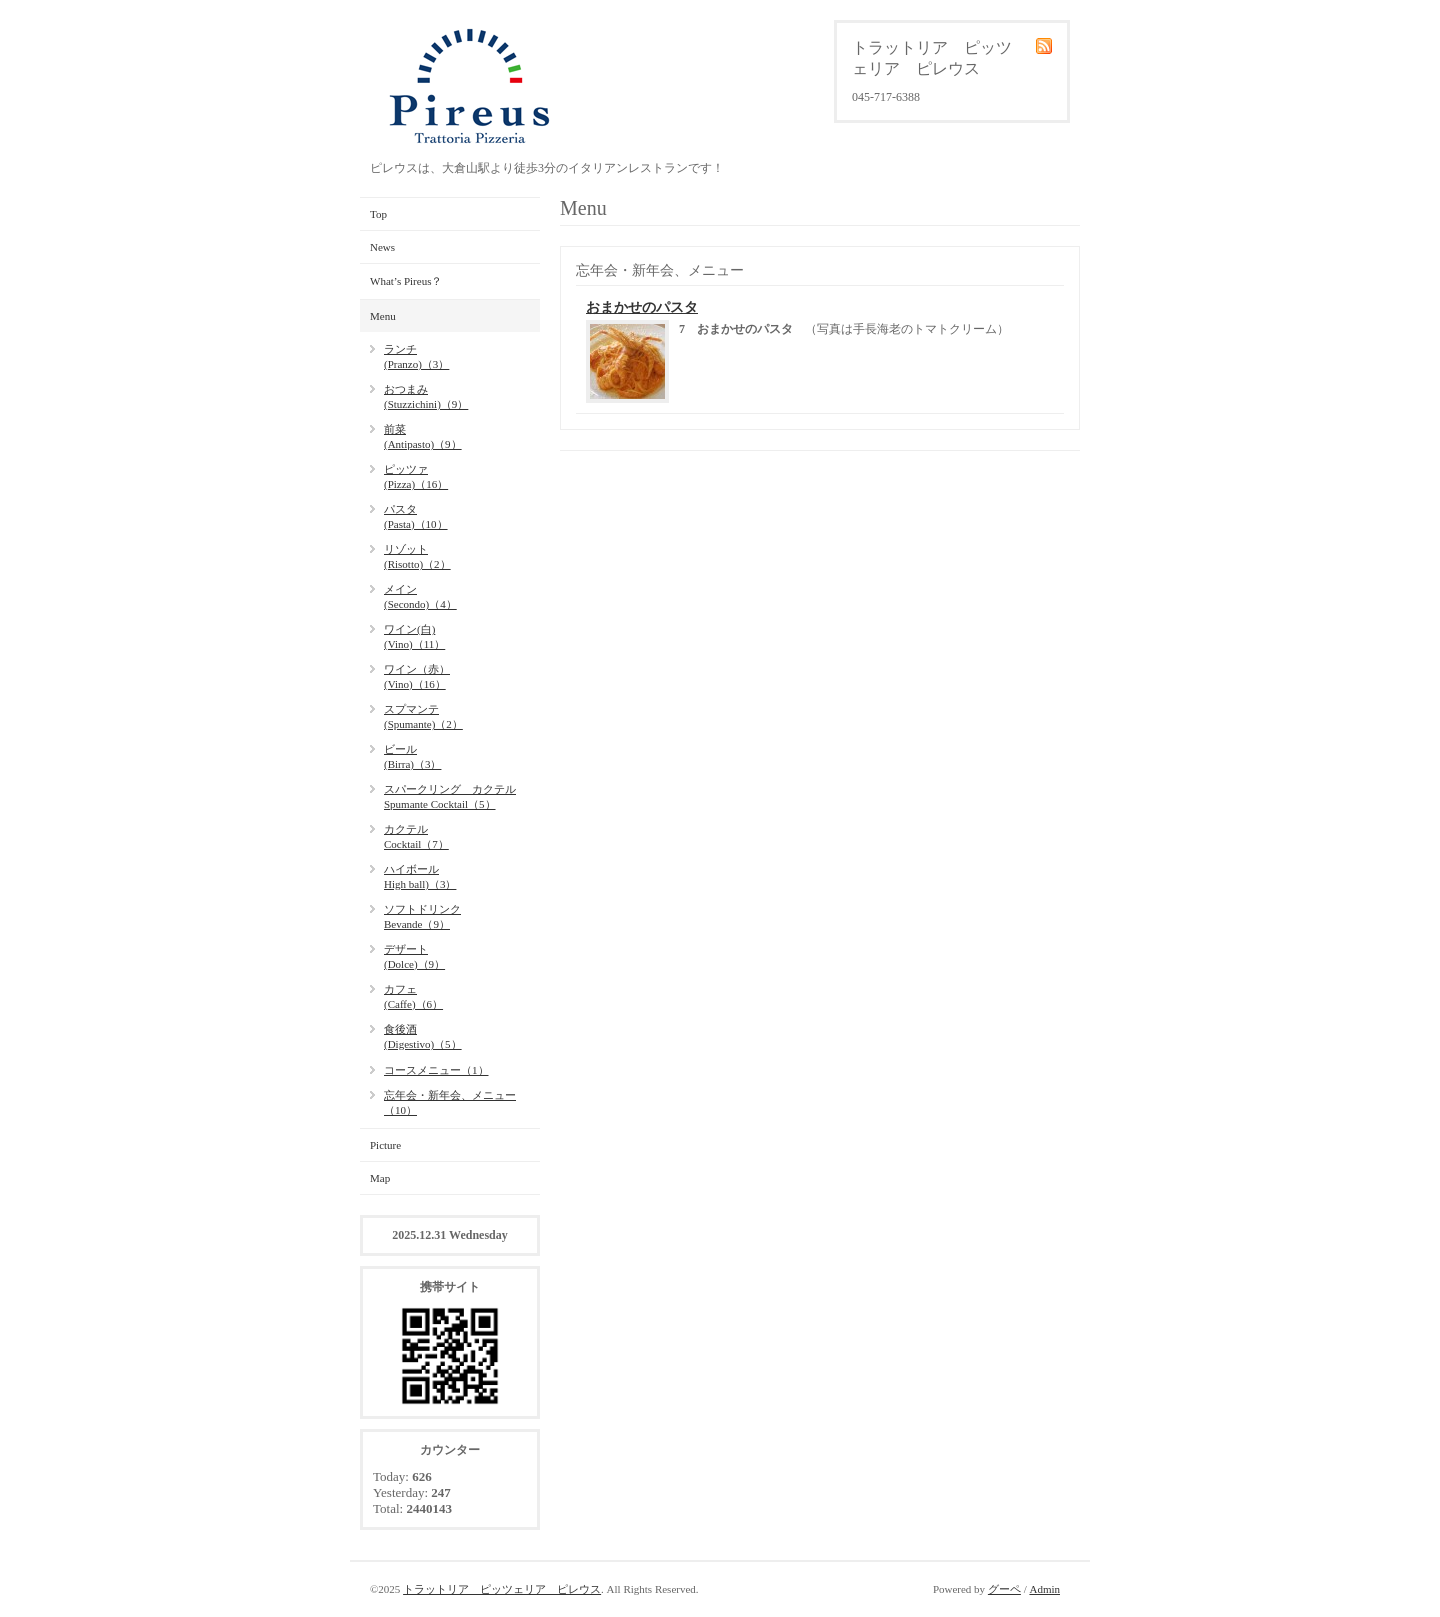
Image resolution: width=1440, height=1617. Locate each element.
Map (380, 1178)
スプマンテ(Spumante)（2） (423, 716)
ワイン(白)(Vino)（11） (414, 636)
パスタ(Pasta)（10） (416, 516)
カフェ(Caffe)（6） (413, 996)
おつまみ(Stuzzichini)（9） (426, 396)
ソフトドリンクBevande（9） (422, 916)
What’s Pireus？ (406, 281)
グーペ (1004, 1589)
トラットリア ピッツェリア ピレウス (502, 1589)
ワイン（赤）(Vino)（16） (417, 676)
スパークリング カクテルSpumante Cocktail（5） (450, 796)
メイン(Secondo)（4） (420, 596)
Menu (383, 316)
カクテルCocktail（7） (416, 836)
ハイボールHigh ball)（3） (420, 876)
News (382, 247)
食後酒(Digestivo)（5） (423, 1036)
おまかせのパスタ (642, 307)
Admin (1044, 1589)
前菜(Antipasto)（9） (423, 436)
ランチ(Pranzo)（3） (416, 356)
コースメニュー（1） (436, 1070)
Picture (385, 1145)
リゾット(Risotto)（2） (417, 556)
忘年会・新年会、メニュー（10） (450, 1102)
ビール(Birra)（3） (412, 756)
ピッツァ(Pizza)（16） (416, 476)
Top (378, 214)
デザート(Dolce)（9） (414, 956)
